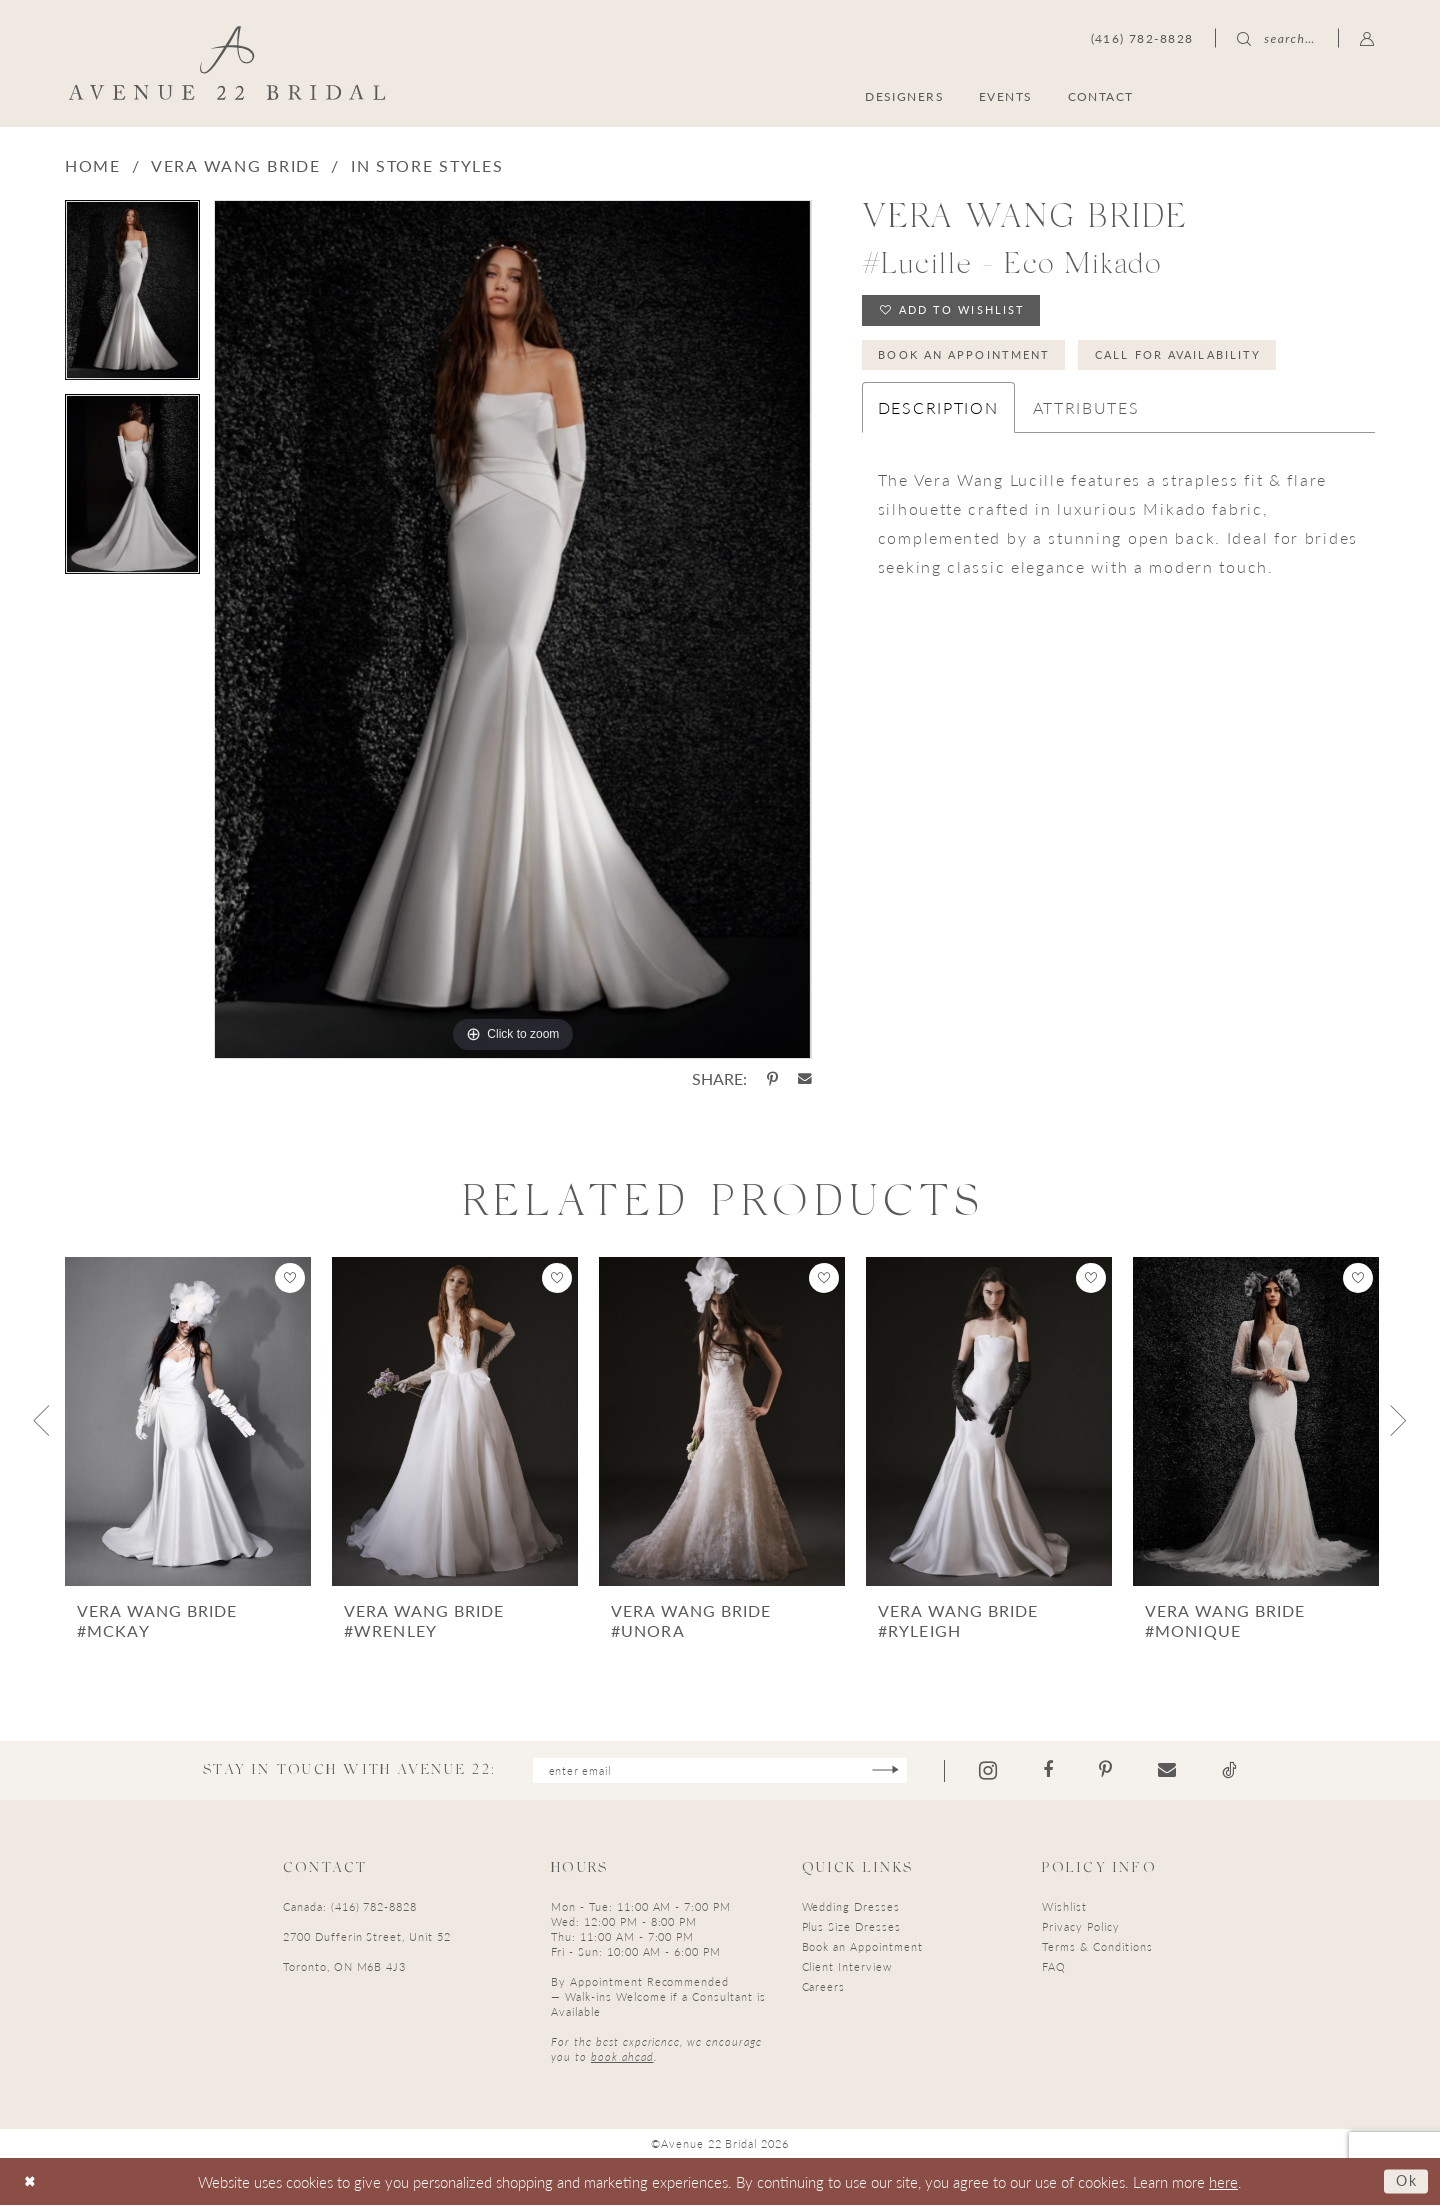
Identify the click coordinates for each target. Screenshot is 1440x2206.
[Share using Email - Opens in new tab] (805, 1079)
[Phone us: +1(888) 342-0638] (1142, 38)
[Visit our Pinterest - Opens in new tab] (1124, 1771)
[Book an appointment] (1278, 95)
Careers (824, 1988)
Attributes (1086, 415)
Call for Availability (1207, 360)
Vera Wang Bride (236, 165)
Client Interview (847, 1968)
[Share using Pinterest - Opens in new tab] (772, 1079)
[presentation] (188, 1421)
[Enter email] (719, 1771)
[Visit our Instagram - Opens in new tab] (1007, 1771)
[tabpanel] (132, 297)
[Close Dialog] (31, 2182)
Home (93, 165)
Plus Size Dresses (851, 1928)
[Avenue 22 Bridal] (227, 63)
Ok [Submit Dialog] (1405, 2181)
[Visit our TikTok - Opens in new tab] (1248, 1771)
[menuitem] (1278, 95)
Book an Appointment (974, 360)
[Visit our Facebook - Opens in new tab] (1067, 1771)
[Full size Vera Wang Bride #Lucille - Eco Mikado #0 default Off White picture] (512, 629)
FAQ (1054, 1968)
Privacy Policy (1080, 1928)
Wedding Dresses (851, 1908)
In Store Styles (427, 165)
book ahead (622, 2058)
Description (938, 415)
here (1223, 2182)
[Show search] (1276, 38)
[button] (1367, 38)
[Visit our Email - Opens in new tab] (1186, 1771)
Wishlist (1064, 1908)
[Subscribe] (903, 1771)
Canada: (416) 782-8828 (350, 1908)
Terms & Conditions (1097, 1948)
